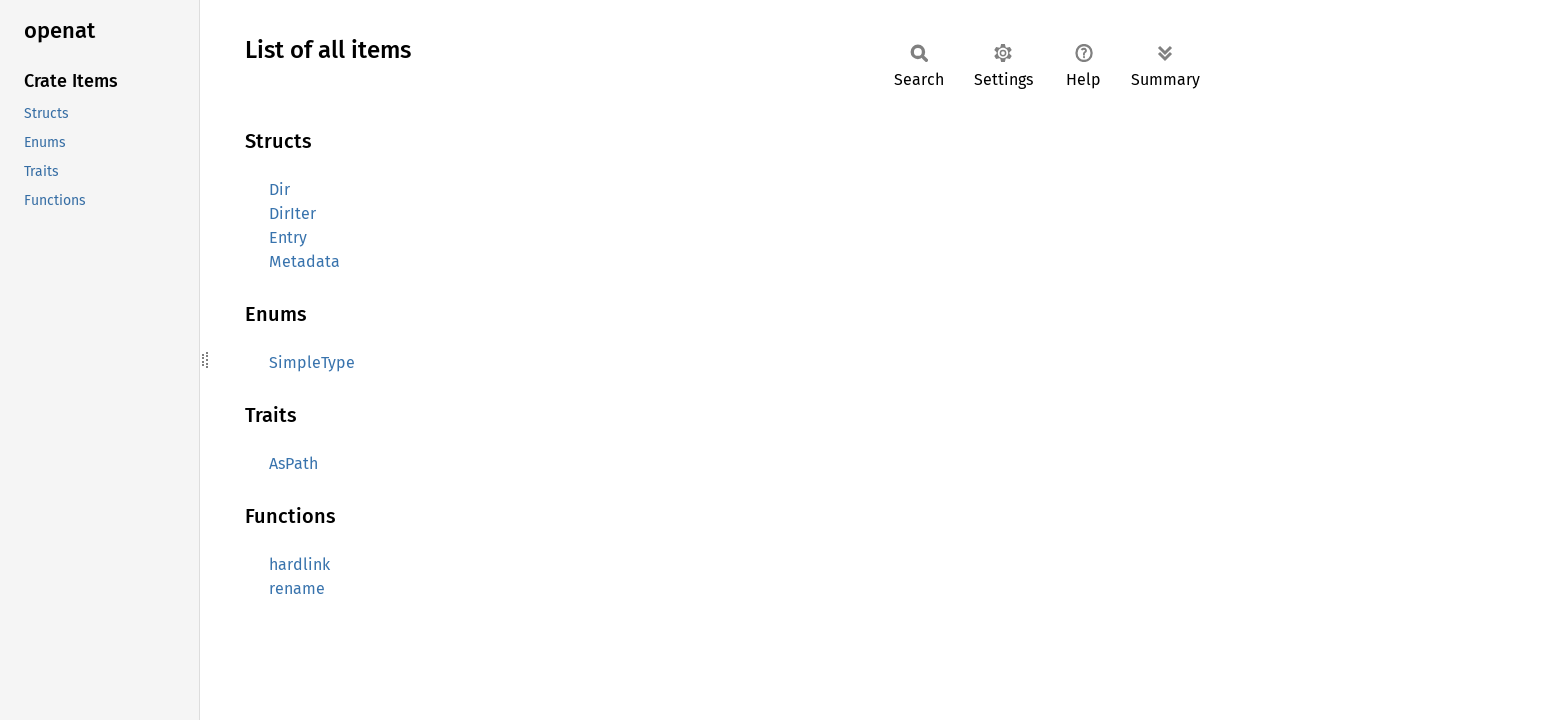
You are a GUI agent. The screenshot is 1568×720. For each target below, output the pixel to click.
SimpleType (312, 362)
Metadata (304, 261)
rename (297, 588)
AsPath (293, 463)
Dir (279, 189)
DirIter (292, 213)
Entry (288, 237)
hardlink (299, 564)
